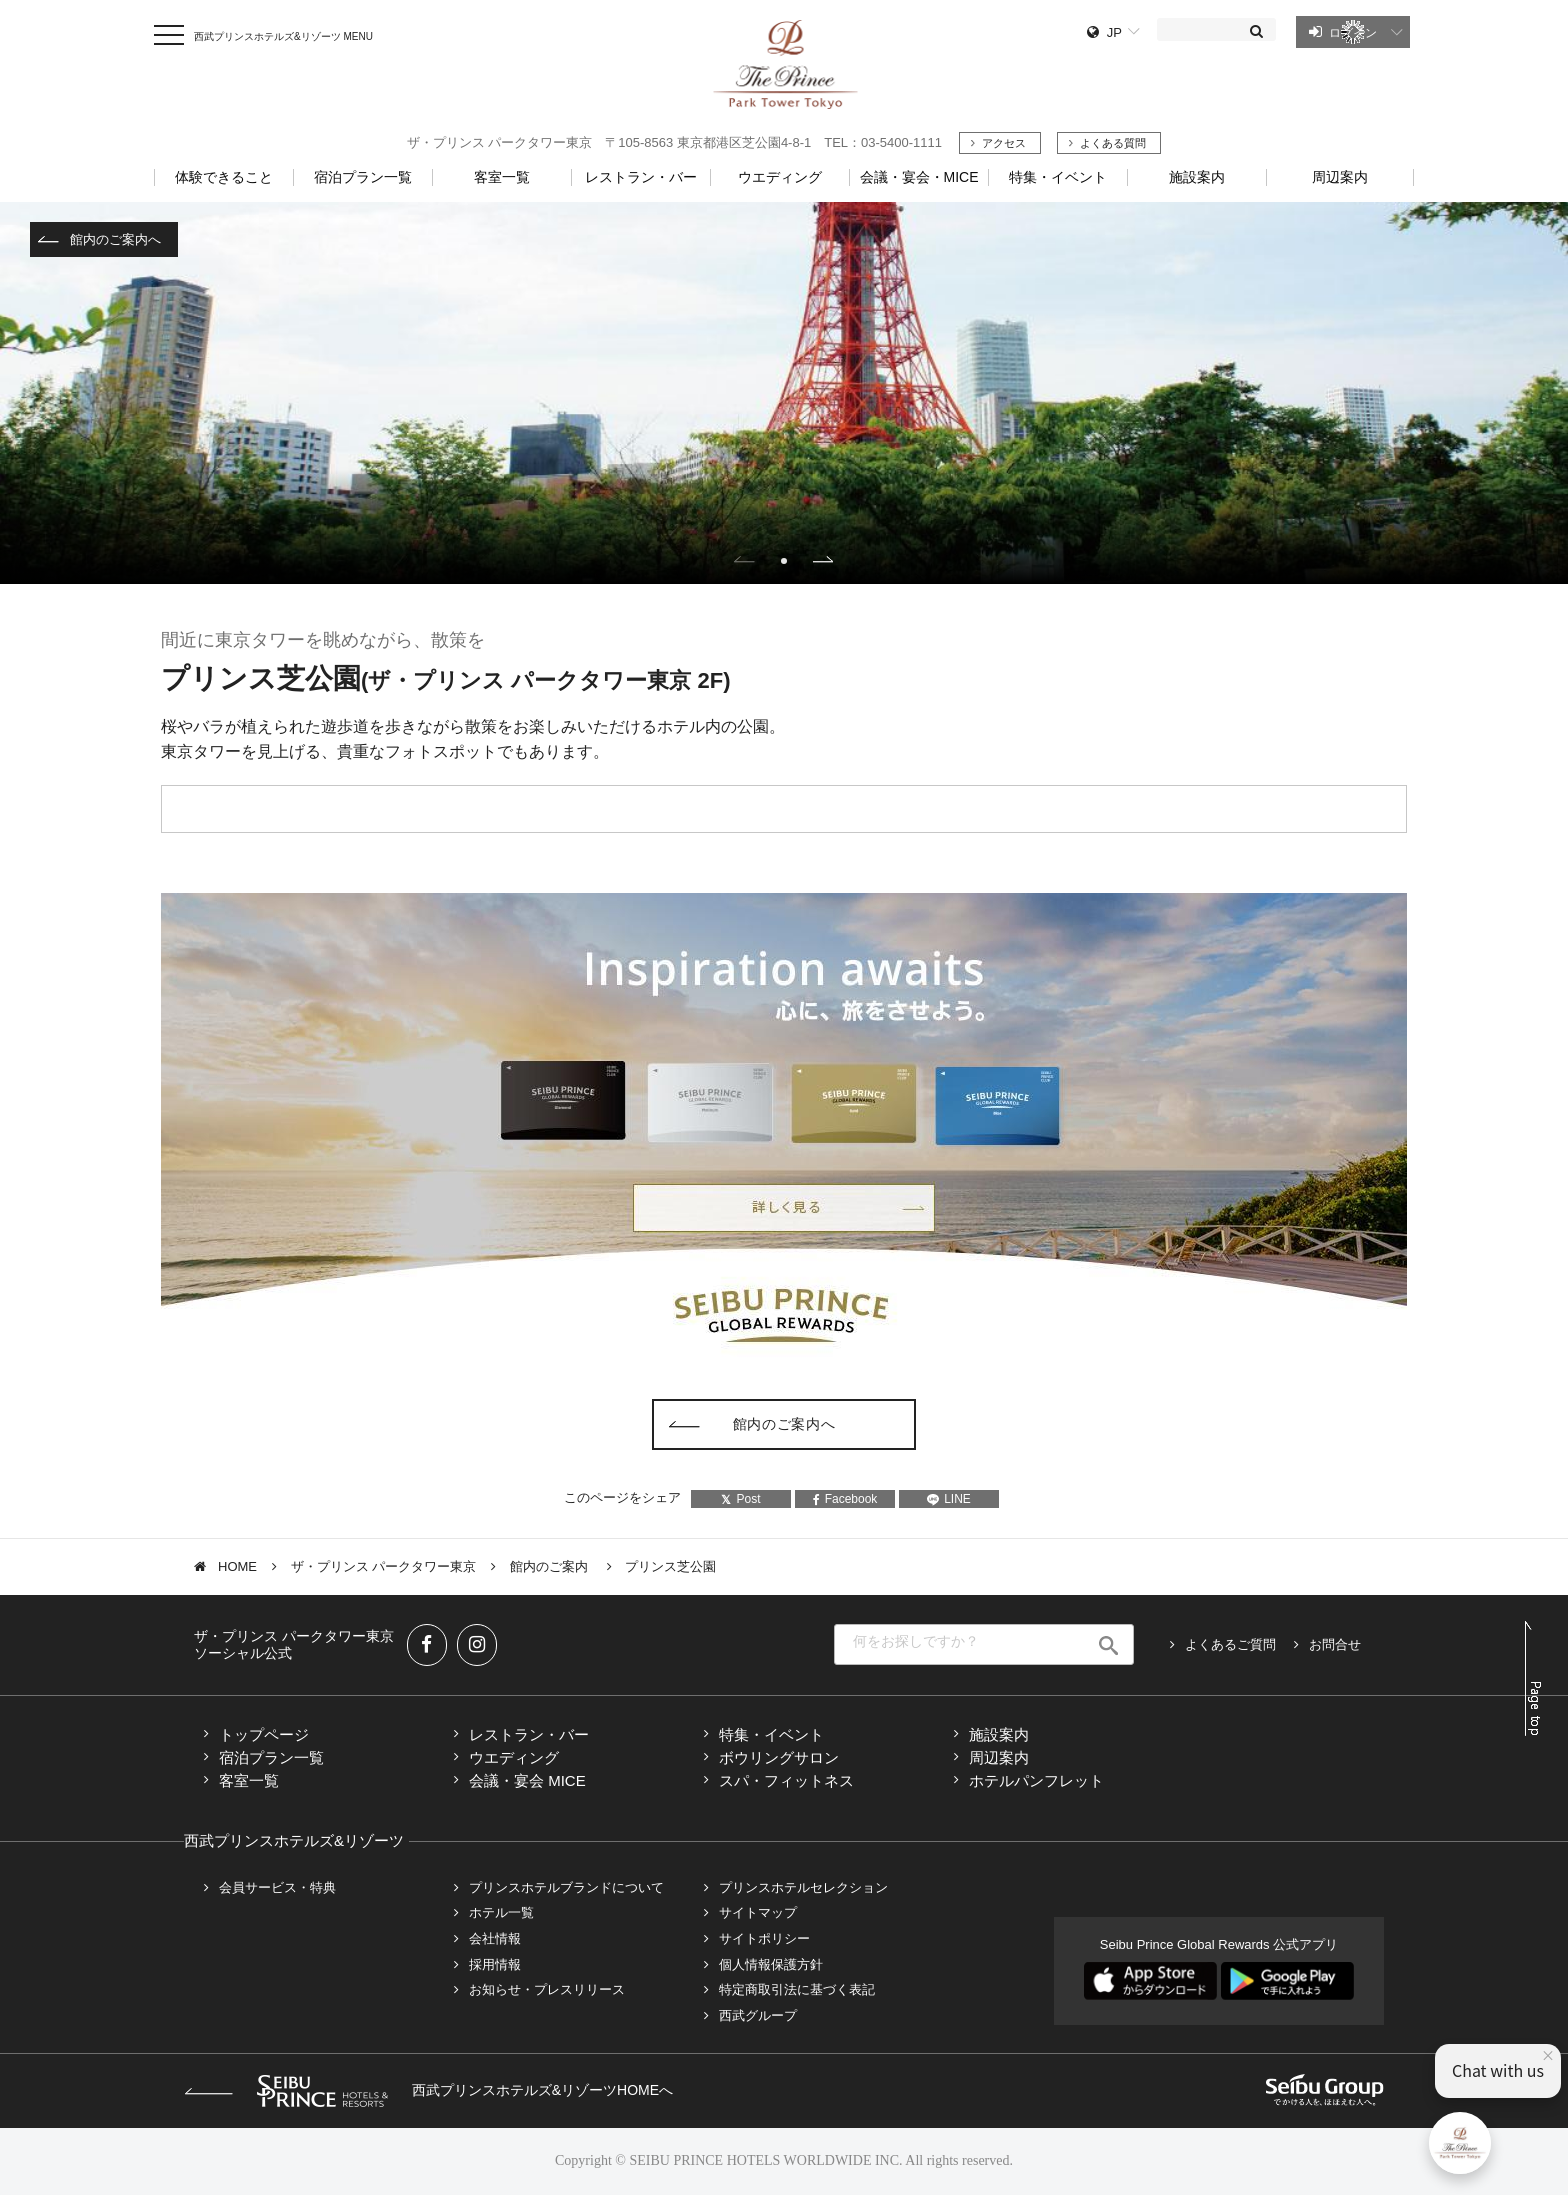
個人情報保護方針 (771, 1964)
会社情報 (495, 1938)
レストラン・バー (529, 1734)
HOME (237, 1566)
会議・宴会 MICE (527, 1780)
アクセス (1004, 143)
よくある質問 (1113, 143)
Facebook (845, 1499)
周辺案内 (999, 1757)
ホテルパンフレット (1036, 1780)
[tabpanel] (784, 393)
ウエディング (514, 1757)
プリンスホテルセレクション (803, 1887)
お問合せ (1335, 1644)
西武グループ (758, 2015)
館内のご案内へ (115, 239)
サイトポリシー (764, 1938)
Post (740, 1499)
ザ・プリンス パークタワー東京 (384, 1566)
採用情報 (495, 1964)
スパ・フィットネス (786, 1780)
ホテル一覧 (501, 1912)
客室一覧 (249, 1780)
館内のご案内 (551, 1566)
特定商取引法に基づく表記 (797, 1989)
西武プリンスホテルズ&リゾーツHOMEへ (428, 2090)
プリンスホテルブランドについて (566, 1887)
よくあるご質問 (1230, 1644)
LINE (949, 1499)
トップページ (264, 1734)
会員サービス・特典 (277, 1887)
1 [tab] (784, 561)
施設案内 (999, 1734)
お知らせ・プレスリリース (547, 1989)
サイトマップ (758, 1912)
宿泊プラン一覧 (271, 1757)
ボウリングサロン (779, 1757)
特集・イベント (1058, 177)
